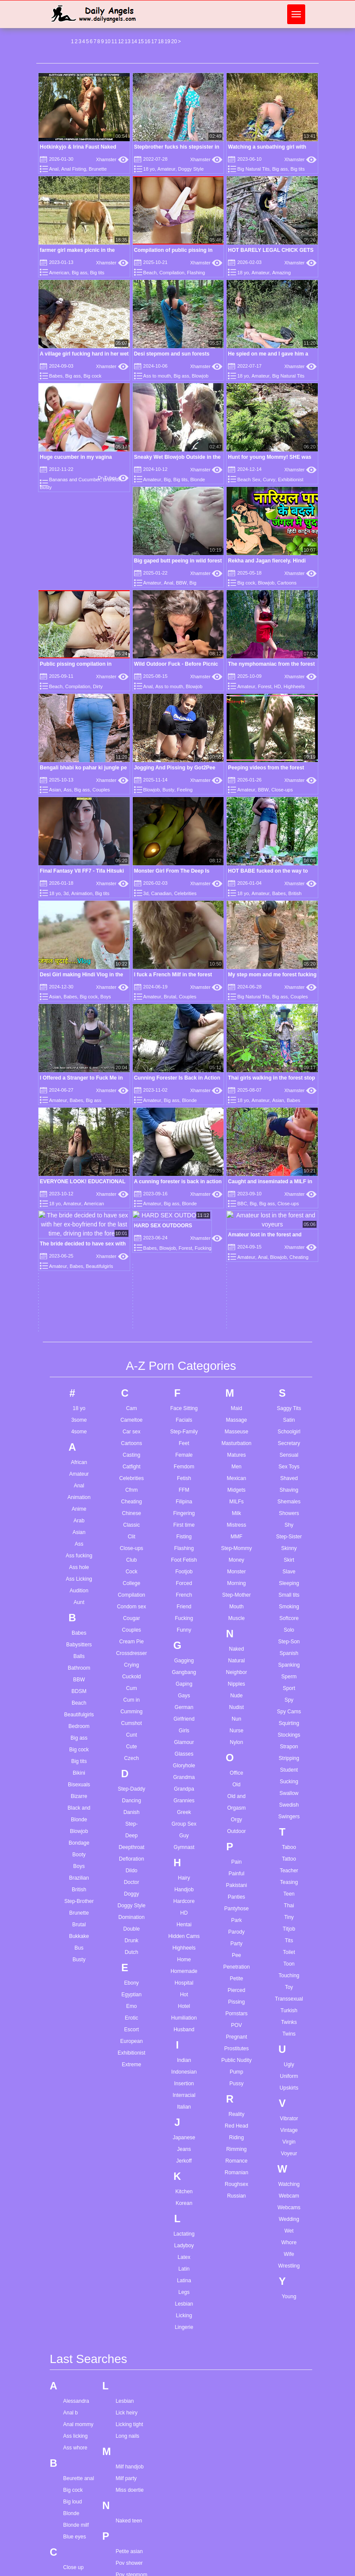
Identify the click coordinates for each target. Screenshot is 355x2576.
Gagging (184, 1258)
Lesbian (184, 1901)
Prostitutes (236, 1646)
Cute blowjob (78, 2235)
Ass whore (75, 2045)
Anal (53, 169)
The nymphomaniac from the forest (271, 664)
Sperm (289, 1274)
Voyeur (289, 1751)
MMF (236, 1134)
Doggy (131, 1491)
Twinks (289, 1620)
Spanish (289, 1251)
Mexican (236, 1076)
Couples (101, 789)
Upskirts (289, 1685)
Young (288, 1894)
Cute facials (76, 2247)
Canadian (255, 791)
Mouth (236, 1204)
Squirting (289, 1321)
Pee (236, 1553)
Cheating (131, 1099)
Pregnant (236, 1634)
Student (289, 1367)
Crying (131, 1262)
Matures (236, 1052)
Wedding (289, 1817)
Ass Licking (79, 1176)
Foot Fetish (184, 1157)
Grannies (184, 1398)
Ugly (289, 1662)
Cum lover (75, 2212)
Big (167, 479)
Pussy (237, 1681)
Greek (184, 1410)
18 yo (149, 169)
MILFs (236, 1099)
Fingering (184, 1111)
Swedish (289, 1402)
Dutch (131, 1550)
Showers (289, 1111)
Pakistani (236, 1483)
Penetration (236, 1564)
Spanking (289, 1262)
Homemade (183, 1569)
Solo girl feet (129, 2215)
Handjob (184, 1487)
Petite (236, 1576)
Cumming (131, 1309)
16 (147, 41)
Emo (131, 1604)
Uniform (289, 1674)
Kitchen (183, 1789)
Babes (55, 375)
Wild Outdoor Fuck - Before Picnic (176, 664)
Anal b (70, 2010)
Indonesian (184, 1669)
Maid (236, 1006)
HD (277, 686)
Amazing (281, 272)
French (184, 1192)
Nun (236, 1316)
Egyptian (132, 1592)
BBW (181, 582)
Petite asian (129, 2149)
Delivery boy (77, 2277)
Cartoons (287, 582)
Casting (132, 1052)
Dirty (98, 686)
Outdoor (236, 1429)
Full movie (75, 2355)
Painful (237, 1471)
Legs (183, 1890)
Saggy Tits (289, 1006)
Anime (79, 1106)
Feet (184, 1041)
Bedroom (79, 1324)
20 (174, 41)
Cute (131, 1344)
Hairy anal (74, 2439)
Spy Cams (289, 1309)
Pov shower (129, 2161)
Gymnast (183, 1445)
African (79, 1060)
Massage (236, 1017)
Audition (79, 1188)
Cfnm (131, 1087)
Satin (289, 1017)
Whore (289, 1840)
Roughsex (236, 1782)
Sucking (289, 1379)
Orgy (236, 1417)
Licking (184, 1913)
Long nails (127, 2034)
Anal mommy (78, 2022)
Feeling (184, 789)
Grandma (184, 1375)
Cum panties (77, 2223)
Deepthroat (131, 1445)
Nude (236, 1293)
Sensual (289, 1052)
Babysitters (79, 1242)
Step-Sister (289, 1134)
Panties (236, 1494)
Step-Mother (236, 1192)
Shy (289, 1122)
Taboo (289, 1445)
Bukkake (79, 1534)
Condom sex (131, 1204)
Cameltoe (131, 1017)
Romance (236, 1758)
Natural (236, 1258)
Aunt (79, 1200)
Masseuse (237, 1029)
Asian (55, 789)
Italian (184, 1704)
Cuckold (131, 1274)
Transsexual (289, 1596)
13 (127, 41)
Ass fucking (79, 1153)
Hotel (184, 1604)
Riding (236, 1735)
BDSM (78, 1289)
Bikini (79, 1370)
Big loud (72, 2099)
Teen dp (124, 2292)
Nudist (236, 1305)
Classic (131, 1122)
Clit (131, 1134)
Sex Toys (288, 1064)
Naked (236, 1246)
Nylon (236, 1340)
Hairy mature (78, 2474)
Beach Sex (248, 479)
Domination (131, 1515)
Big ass (280, 169)
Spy (289, 1297)
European (131, 1639)
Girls (184, 1328)
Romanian (237, 1770)
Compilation (171, 272)
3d (254, 756)
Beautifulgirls (79, 1312)
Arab (79, 1118)
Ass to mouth (157, 375)
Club (131, 1157)
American (59, 272)
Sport (289, 1286)
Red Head (236, 1723)
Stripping (289, 1356)
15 (141, 41)
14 (134, 41)
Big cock (92, 375)
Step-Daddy (131, 1386)
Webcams (289, 1805)
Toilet (289, 1550)
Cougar (131, 1216)
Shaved (289, 1076)
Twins (289, 1631)
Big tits (298, 169)
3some (79, 1017)
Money (236, 1157)
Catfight (131, 1064)
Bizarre (79, 1394)
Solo (289, 1227)
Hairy (184, 1475)
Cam (131, 1006)
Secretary (289, 1041)
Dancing (131, 1398)
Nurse (236, 1328)
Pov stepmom (131, 2172)
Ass (67, 789)
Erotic (131, 1615)
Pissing (236, 1599)
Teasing (289, 1480)
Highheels (294, 686)
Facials (184, 1017)
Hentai (184, 1522)
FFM (184, 1087)
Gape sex (74, 2385)
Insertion (184, 1681)
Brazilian (79, 1475)
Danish (131, 1410)
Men (236, 1064)
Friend (183, 1204)
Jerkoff (184, 1758)
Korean (184, 1801)
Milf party (126, 2076)
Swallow (288, 1391)
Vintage (288, 1728)
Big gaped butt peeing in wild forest (178, 561)
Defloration (131, 1456)
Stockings (289, 1332)
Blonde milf (76, 2123)
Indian (184, 1658)
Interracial (184, 1693)
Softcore (289, 1216)
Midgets (236, 1087)
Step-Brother (79, 1499)
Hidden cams (78, 2498)
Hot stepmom (78, 2521)
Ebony (131, 1580)
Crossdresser (131, 1251)
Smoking (289, 1204)
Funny (184, 1227)
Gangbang (184, 1270)
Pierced (237, 1588)
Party (236, 1541)
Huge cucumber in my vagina (76, 457)
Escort (131, 1627)
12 (121, 41)
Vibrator (289, 1716)
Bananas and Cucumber (74, 479)
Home (184, 1557)
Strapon (289, 1344)
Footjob (183, 1169)
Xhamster (112, 159)
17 (154, 41)
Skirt (289, 1157)
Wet (289, 1828)
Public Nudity (236, 1658)
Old (237, 1382)
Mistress (236, 1122)
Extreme (131, 1662)
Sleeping (289, 1181)
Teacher (289, 1468)
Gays (184, 1293)
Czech (131, 1356)
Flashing (196, 272)
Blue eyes (74, 2134)
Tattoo (289, 1456)
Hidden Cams (184, 1534)
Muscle (236, 1216)
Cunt (131, 1332)
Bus (78, 1545)
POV (236, 1623)
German (184, 1305)
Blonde (197, 479)
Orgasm (236, 1405)
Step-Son (289, 1239)
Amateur (166, 169)
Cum (131, 1286)
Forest (264, 686)
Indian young (78, 2552)
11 (114, 41)
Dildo (131, 1468)
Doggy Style (191, 169)
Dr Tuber (113, 477)
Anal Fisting (73, 169)
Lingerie (184, 1925)
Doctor (131, 1480)
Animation (270, 756)
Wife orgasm (129, 2369)
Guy (184, 1433)
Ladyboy (184, 1843)
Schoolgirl (289, 1029)
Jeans (184, 1747)
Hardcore (184, 1499)
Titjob (289, 1526)
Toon (288, 1561)
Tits (289, 1538)
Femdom (184, 1064)
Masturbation (236, 1041)
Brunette (98, 169)
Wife (289, 1852)
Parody (236, 1529)
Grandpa (184, 1386)
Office (236, 1370)
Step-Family (184, 1029)
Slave (288, 1169)
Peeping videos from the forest (266, 699)
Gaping (184, 1281)
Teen (288, 1491)
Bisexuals (79, 1382)
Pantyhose (236, 1506)
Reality (237, 1712)
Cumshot (131, 1321)
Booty (79, 1452)
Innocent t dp (78, 2563)
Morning (236, 1181)
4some (79, 1029)
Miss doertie (129, 2088)
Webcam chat (131, 2346)
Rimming (236, 1747)
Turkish (289, 1608)
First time (184, 1122)
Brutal (264, 827)
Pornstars (236, 1611)
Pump (236, 1669)
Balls (79, 1254)
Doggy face (76, 2301)
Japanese (184, 1735)
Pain (236, 1459)
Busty (46, 487)
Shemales (289, 1099)
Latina (184, 1878)
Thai (289, 1503)
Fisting (184, 1134)
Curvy (269, 479)
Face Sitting (184, 1006)
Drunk (131, 1538)
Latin (183, 1866)
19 (167, 41)
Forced (184, 1181)
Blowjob (200, 375)
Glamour (184, 1340)
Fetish (184, 1076)
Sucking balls (130, 2261)
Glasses (184, 1351)
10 (107, 41)
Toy (289, 1585)
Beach (150, 272)
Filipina (184, 1099)
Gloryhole (184, 1363)
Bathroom (79, 1265)
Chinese (131, 1111)
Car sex (131, 1029)
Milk (236, 1111)
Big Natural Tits (253, 169)
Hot (184, 1592)
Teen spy (125, 2304)
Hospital (184, 1580)
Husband (183, 1627)
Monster (236, 1169)
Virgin (288, 1739)
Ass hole (79, 1165)
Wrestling (289, 1863)
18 (160, 41)
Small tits (289, 1192)
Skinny (289, 1146)
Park (236, 1518)
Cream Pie (131, 1239)
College (132, 1181)
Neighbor (236, 1270)
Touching (288, 1573)
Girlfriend (184, 1316)
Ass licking (75, 2034)
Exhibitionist (291, 479)
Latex (184, 1855)
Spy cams (126, 2250)
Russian (236, 1793)
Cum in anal (77, 2200)
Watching (289, 1782)
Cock (131, 1169)
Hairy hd (73, 2463)
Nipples (236, 1281)
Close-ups (282, 721)
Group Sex (184, 1421)
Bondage (79, 1440)
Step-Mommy (236, 1146)
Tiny (289, 1515)
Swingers (289, 1414)
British (106, 827)
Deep (131, 1433)
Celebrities (279, 791)
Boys (200, 827)
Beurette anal (78, 2076)
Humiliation (184, 1615)
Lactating (184, 1831)
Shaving (289, 1087)
